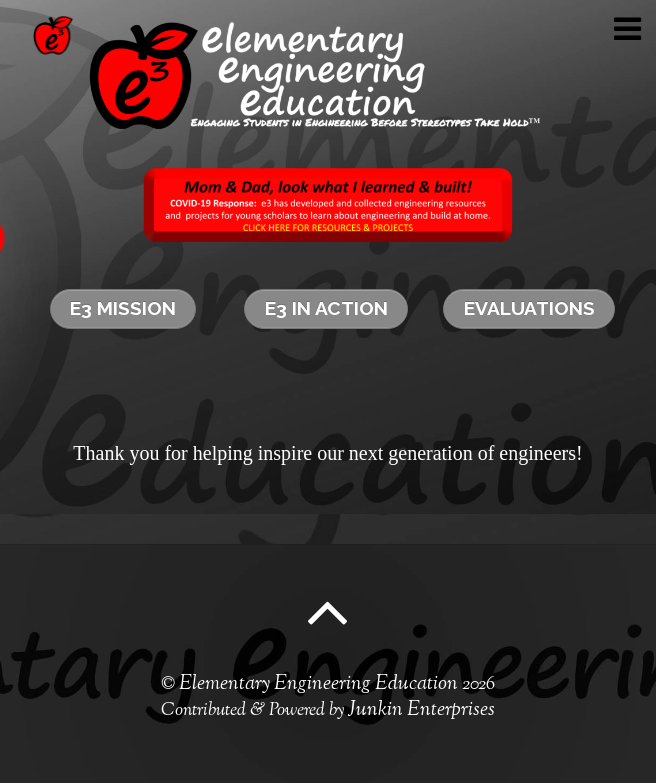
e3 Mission (123, 308)
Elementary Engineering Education (318, 684)
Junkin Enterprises (421, 710)
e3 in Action (326, 308)
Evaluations (529, 308)
